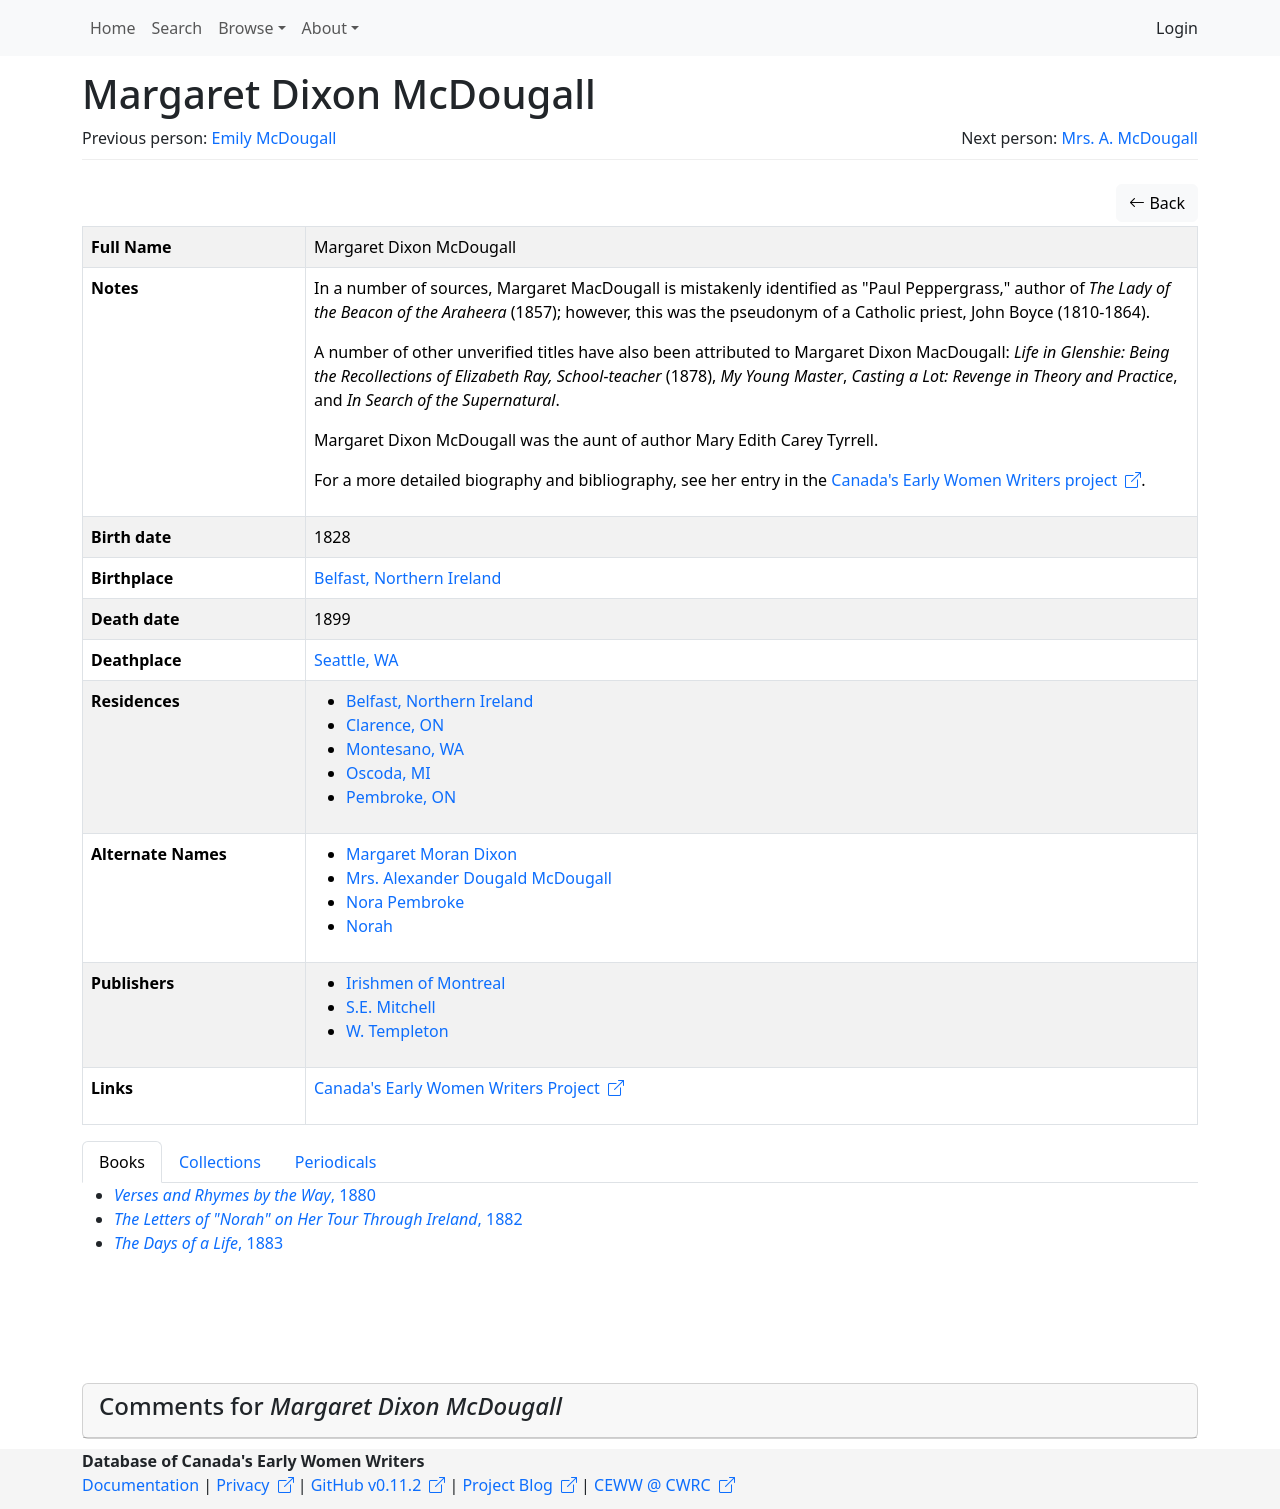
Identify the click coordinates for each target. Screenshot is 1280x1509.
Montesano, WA (405, 749)
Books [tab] (122, 1162)
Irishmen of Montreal (425, 983)
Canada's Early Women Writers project (974, 480)
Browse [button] (245, 28)
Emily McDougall (273, 138)
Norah (369, 926)
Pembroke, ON (401, 797)
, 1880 (245, 1195)
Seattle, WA (356, 660)
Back (1157, 203)
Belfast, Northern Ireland (407, 578)
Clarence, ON (395, 725)
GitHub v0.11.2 (366, 1485)
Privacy (242, 1485)
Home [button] (113, 28)
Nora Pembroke (405, 902)
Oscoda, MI (388, 773)
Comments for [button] (330, 1405)
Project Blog (507, 1485)
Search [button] (177, 28)
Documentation (140, 1485)
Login (1177, 28)
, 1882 (318, 1219)
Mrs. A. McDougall (1130, 138)
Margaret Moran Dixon (431, 854)
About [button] (324, 28)
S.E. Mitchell (391, 1007)
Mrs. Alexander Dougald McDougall (479, 878)
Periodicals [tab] (336, 1162)
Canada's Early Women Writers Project (457, 1088)
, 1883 (198, 1243)
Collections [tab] (220, 1162)
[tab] (640, 1411)
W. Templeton (397, 1031)
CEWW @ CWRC (652, 1485)
